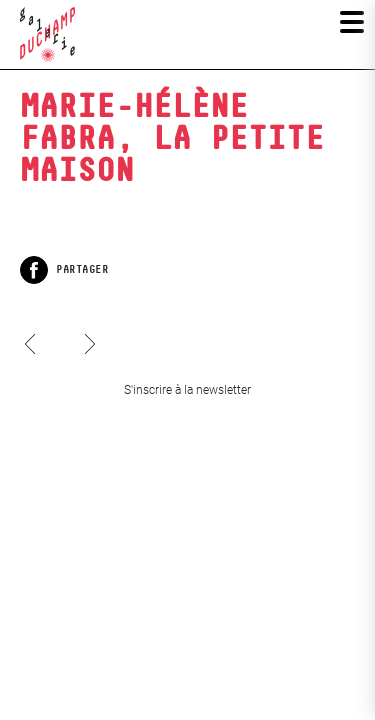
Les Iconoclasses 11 (89, 325)
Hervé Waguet (33, 363)
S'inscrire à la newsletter (187, 390)
